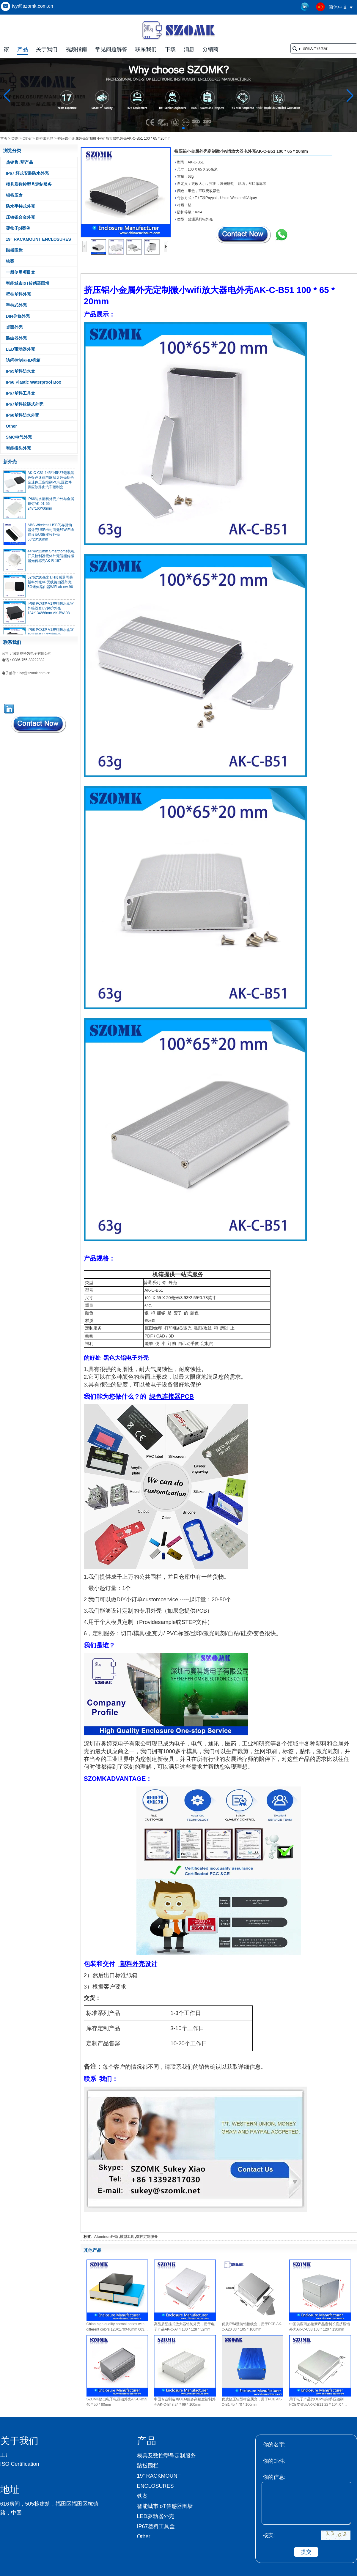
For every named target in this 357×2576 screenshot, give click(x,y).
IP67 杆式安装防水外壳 (27, 173)
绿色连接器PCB (171, 1396)
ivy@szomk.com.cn (32, 6)
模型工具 (127, 2237)
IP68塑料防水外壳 (23, 415)
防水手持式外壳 (20, 206)
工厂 (5, 2455)
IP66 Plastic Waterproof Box (33, 382)
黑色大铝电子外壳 (126, 1358)
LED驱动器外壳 (20, 349)
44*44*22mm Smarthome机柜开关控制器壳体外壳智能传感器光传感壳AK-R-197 (51, 560)
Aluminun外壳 (106, 2237)
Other (27, 138)
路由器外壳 (16, 338)
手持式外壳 (16, 305)
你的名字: (274, 2445)
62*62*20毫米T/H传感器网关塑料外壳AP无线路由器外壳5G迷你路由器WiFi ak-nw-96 (50, 586)
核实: (269, 2535)
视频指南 (76, 49)
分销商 (210, 49)
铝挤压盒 (14, 195)
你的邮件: (274, 2461)
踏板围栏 (14, 250)
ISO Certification (19, 2464)
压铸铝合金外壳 (20, 217)
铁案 (10, 261)
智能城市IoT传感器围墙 (28, 283)
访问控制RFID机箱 (23, 360)
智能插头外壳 (18, 448)
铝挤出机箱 (45, 138)
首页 (3, 138)
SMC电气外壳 (19, 437)
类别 (14, 138)
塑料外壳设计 (137, 1963)
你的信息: (274, 2477)
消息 (189, 49)
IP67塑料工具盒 (20, 393)
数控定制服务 (147, 2237)
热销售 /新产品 (19, 162)
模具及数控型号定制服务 (29, 184)
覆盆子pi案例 (18, 228)
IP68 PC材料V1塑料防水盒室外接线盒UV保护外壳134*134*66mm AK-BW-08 (51, 612)
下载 (170, 49)
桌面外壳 (14, 327)
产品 (22, 49)
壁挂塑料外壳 (18, 294)
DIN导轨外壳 (18, 316)
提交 (306, 2552)
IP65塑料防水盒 (20, 371)
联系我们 (146, 49)
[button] (169, 128)
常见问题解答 (111, 49)
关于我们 (46, 49)
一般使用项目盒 (20, 272)
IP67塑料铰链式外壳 (25, 404)
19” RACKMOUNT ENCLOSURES (38, 239)
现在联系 (39, 724)
